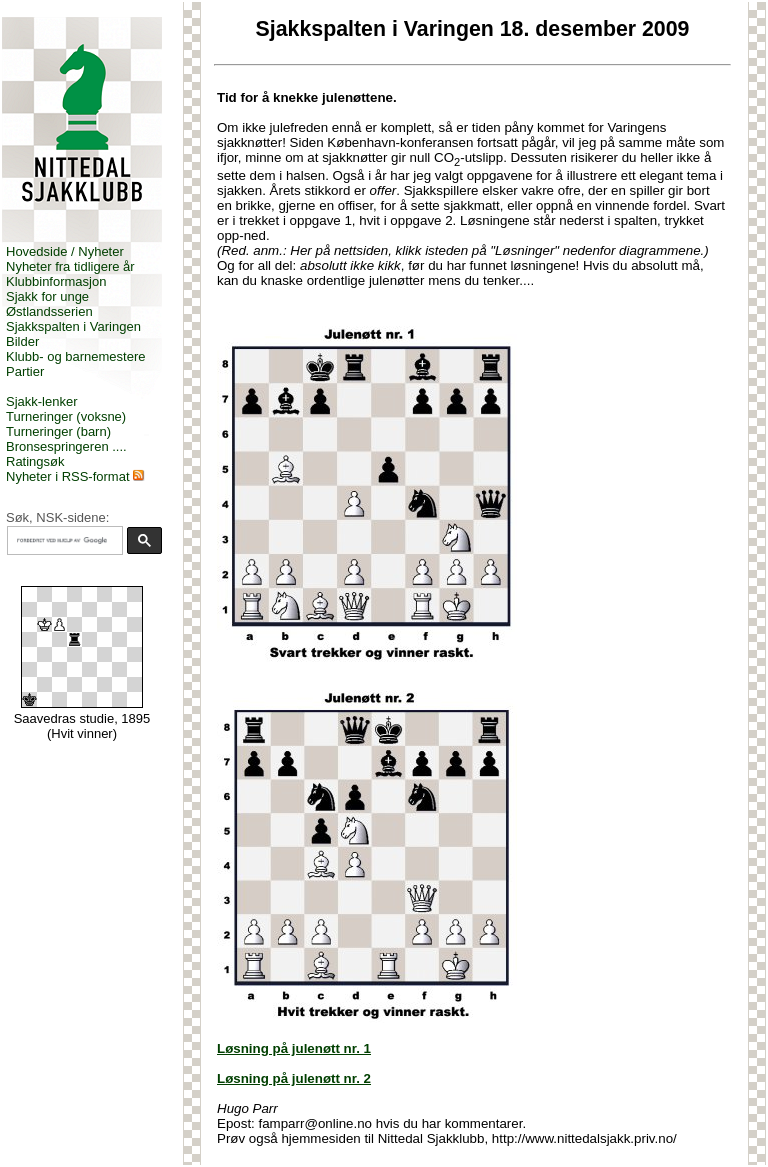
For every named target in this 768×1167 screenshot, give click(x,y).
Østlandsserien (49, 311)
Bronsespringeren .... (66, 446)
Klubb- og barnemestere (75, 356)
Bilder (22, 341)
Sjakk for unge (47, 296)
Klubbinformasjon (56, 281)
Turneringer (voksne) (66, 416)
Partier (25, 371)
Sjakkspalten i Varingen (73, 326)
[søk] (63, 541)
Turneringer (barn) (58, 431)
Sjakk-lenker (42, 401)
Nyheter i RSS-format (68, 476)
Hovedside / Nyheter (65, 251)
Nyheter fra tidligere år (70, 266)
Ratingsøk (35, 461)
